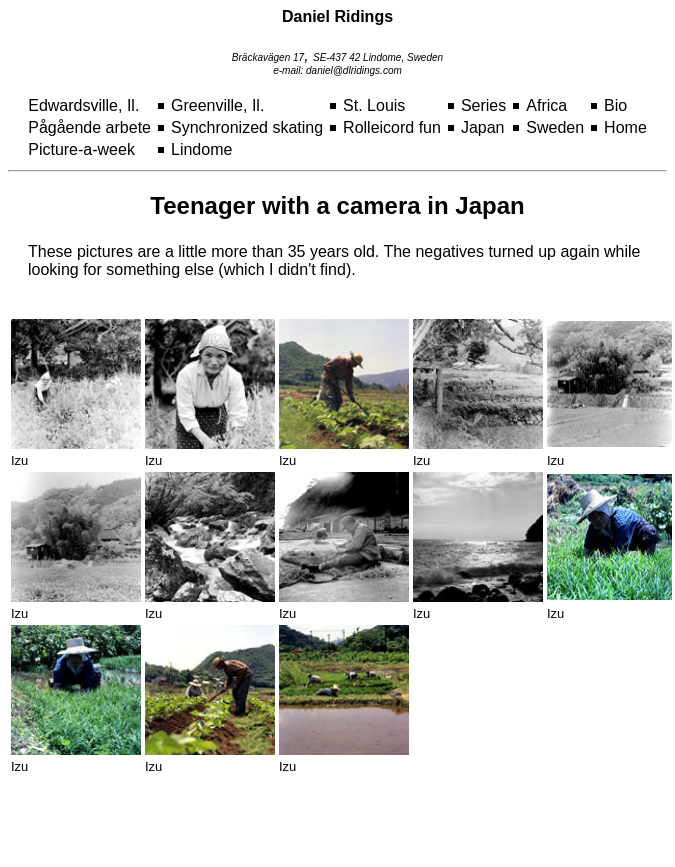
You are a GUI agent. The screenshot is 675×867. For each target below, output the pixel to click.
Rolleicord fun (392, 127)
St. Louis (374, 105)
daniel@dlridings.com (354, 70)
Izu (19, 460)
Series (483, 105)
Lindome (201, 149)
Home (625, 127)
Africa (546, 105)
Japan (483, 127)
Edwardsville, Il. (83, 105)
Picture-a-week (81, 149)
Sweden (555, 127)
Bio (615, 105)
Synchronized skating (247, 127)
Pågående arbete (89, 127)
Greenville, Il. (217, 105)
